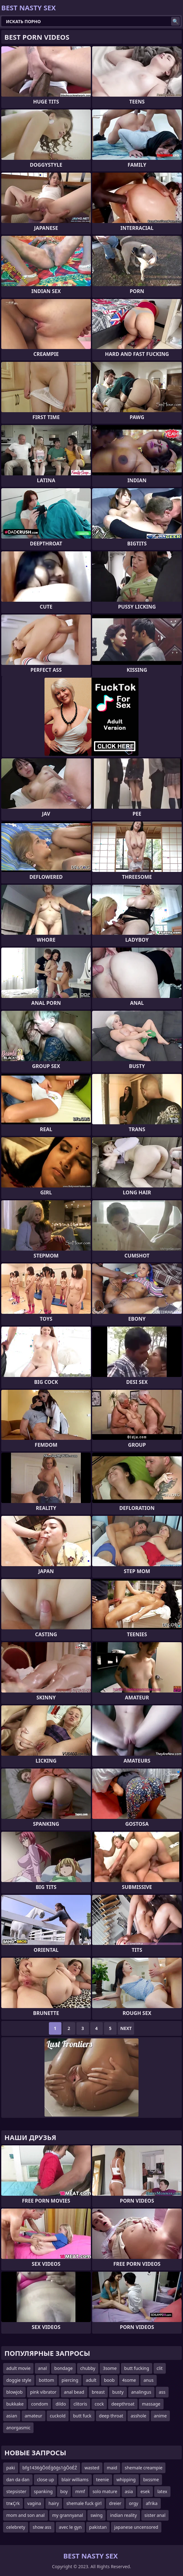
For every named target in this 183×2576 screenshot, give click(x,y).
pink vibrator (43, 2392)
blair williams (74, 2479)
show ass (42, 2527)
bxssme (151, 2479)
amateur (33, 2416)
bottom (46, 2380)
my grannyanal (67, 2515)
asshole (138, 2416)
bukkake (15, 2404)
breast (98, 2392)
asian (11, 2416)
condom (39, 2404)
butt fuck (82, 2416)
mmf (80, 2491)
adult (91, 2380)
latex (162, 2491)
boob (109, 2380)
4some (129, 2380)
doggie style (18, 2380)
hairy (54, 2503)
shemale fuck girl (84, 2503)
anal (42, 2368)
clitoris (80, 2404)
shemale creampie (144, 2468)
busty (117, 2392)
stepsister (16, 2491)
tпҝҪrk (13, 2503)
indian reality (123, 2515)
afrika (151, 2503)
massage (151, 2404)
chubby (87, 2368)
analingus (141, 2392)
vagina (34, 2503)
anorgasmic (18, 2428)
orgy (133, 2503)
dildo (60, 2404)
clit (160, 2368)
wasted (92, 2468)
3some (110, 2368)
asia (129, 2491)
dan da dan (17, 2479)
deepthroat (122, 2404)
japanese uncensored (136, 2527)
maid (112, 2468)
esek (145, 2491)
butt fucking (136, 2368)
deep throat (111, 2416)
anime (160, 2416)
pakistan (98, 2527)
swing (97, 2515)
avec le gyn (70, 2527)
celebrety (15, 2527)
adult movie (18, 2368)
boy (64, 2491)
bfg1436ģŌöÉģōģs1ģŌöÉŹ (50, 2468)
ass (162, 2392)
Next (126, 2028)
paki (10, 2468)
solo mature (104, 2491)
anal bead (74, 2392)
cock (99, 2404)
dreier (115, 2503)
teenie (102, 2479)
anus (149, 2380)
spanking (43, 2491)
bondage (63, 2368)
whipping (126, 2479)
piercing (70, 2380)
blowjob (14, 2392)
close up (45, 2479)
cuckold (57, 2416)
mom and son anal (25, 2515)
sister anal (154, 2515)
